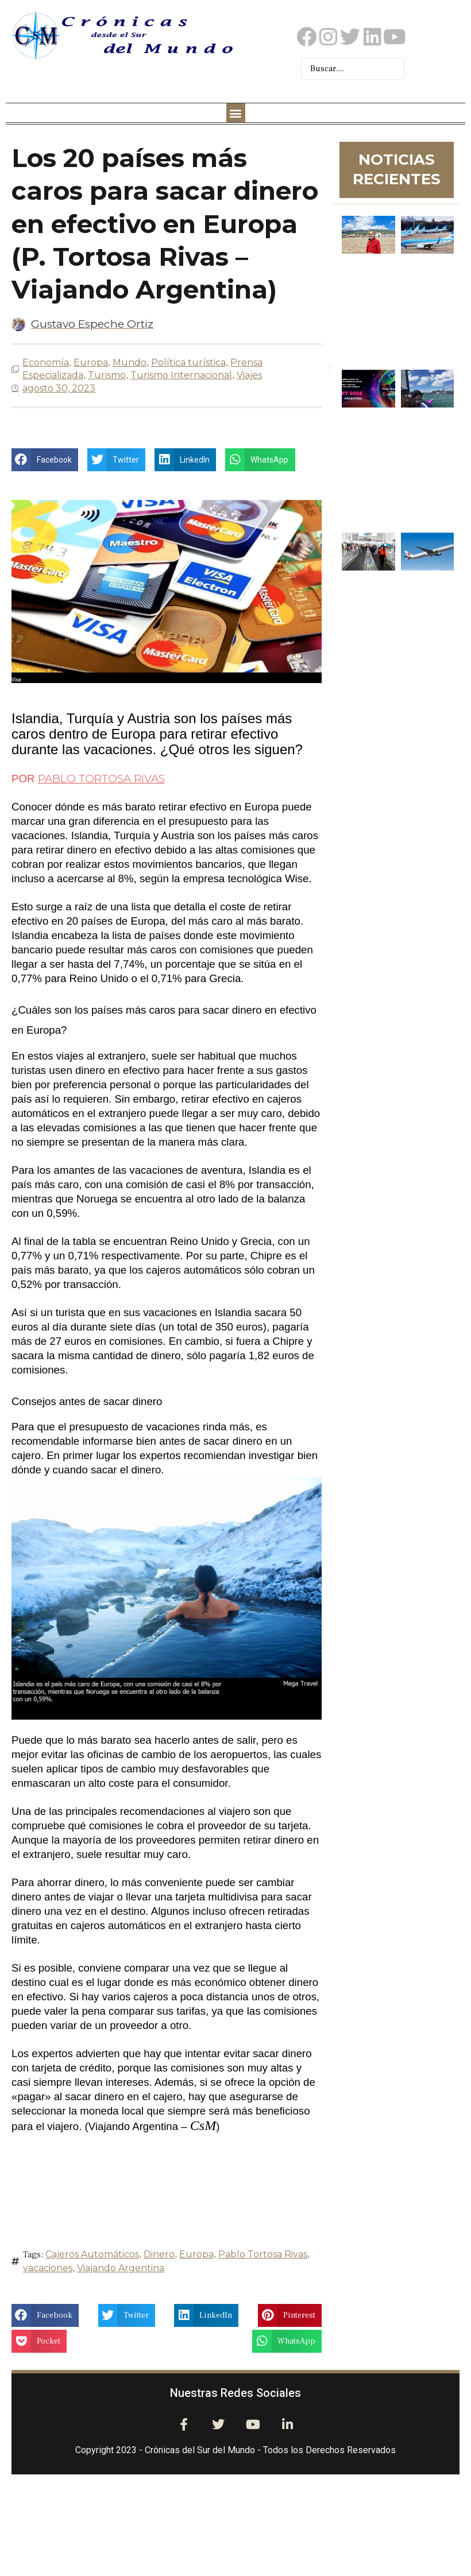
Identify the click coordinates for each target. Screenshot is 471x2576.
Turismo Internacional (181, 375)
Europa (91, 362)
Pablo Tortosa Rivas (262, 2254)
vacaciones (47, 2268)
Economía (45, 362)
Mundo (129, 362)
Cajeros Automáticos (92, 2254)
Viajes (249, 375)
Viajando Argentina (120, 2268)
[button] (235, 112)
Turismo (107, 375)
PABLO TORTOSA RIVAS (101, 778)
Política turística (188, 362)
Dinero (159, 2254)
